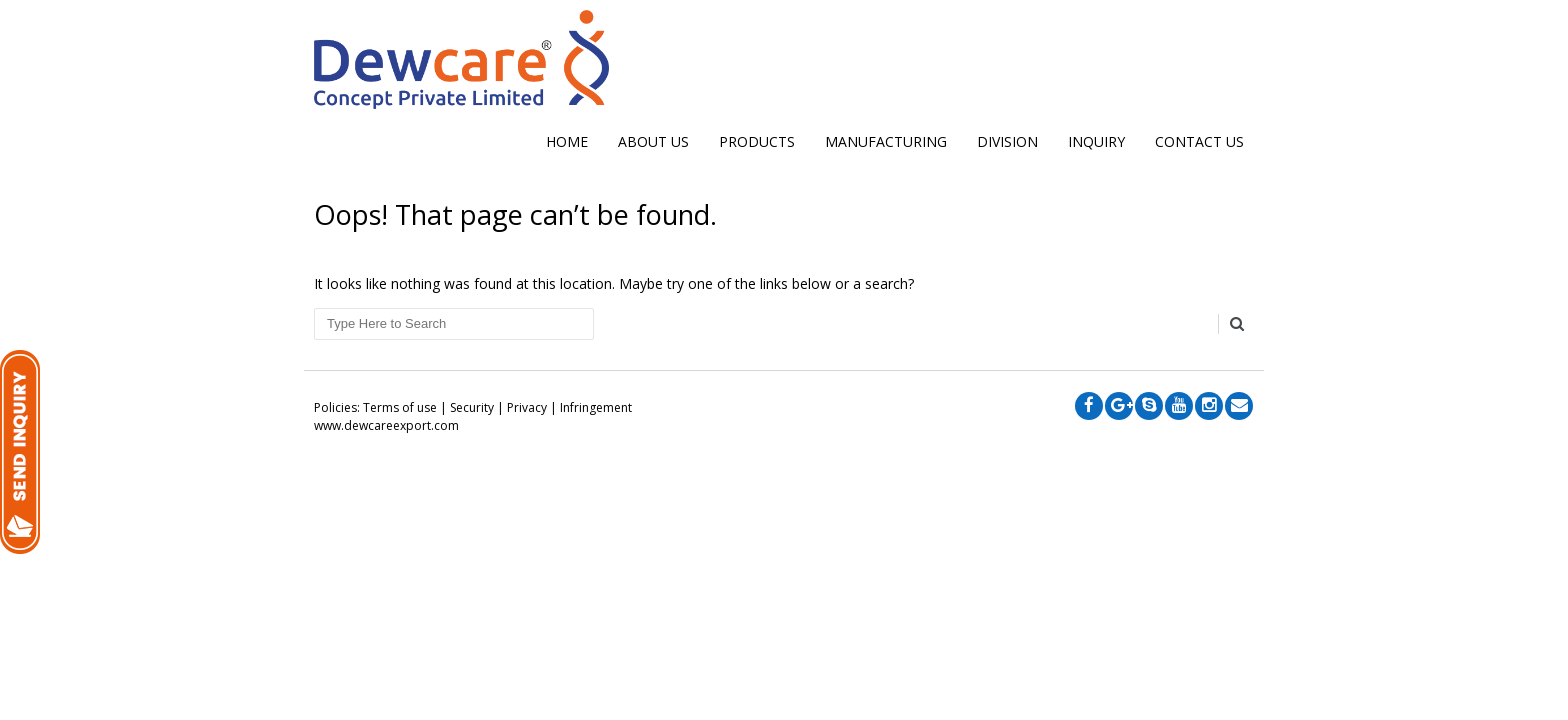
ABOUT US (653, 141)
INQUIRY (1096, 141)
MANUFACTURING (886, 141)
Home (567, 141)
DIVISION (1007, 141)
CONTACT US (1199, 141)
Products (757, 141)
